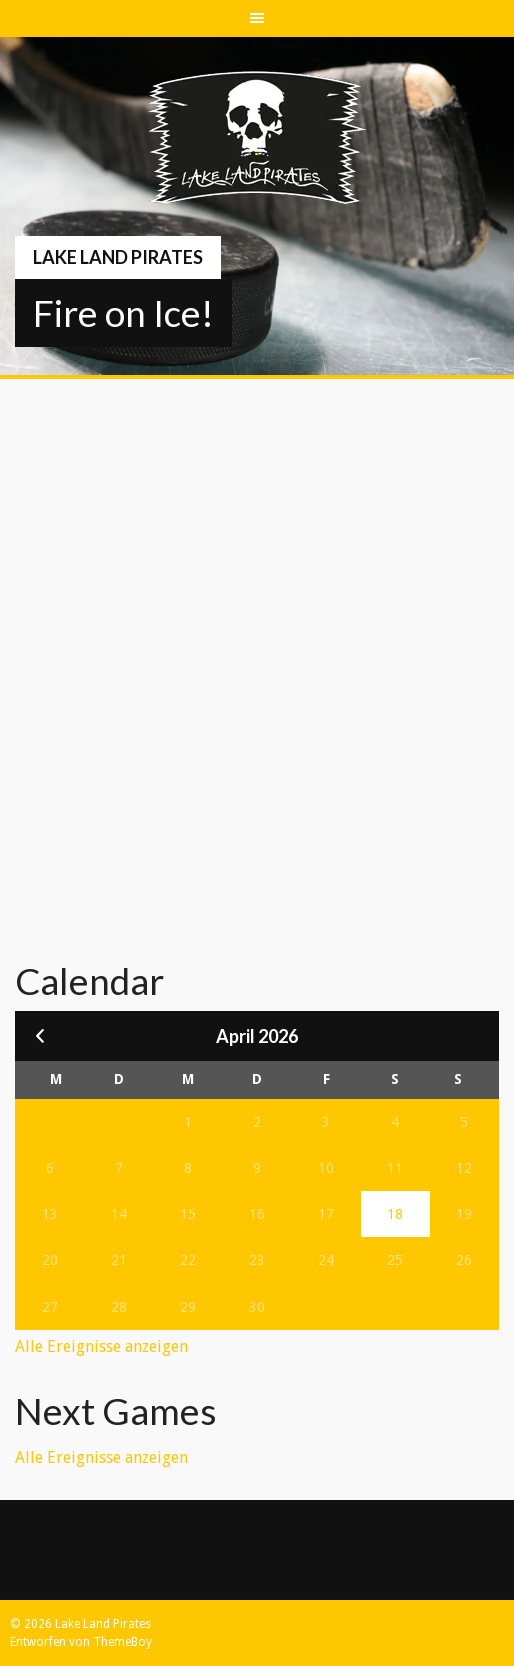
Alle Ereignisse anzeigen (101, 1346)
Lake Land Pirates (118, 257)
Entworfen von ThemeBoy (81, 1642)
